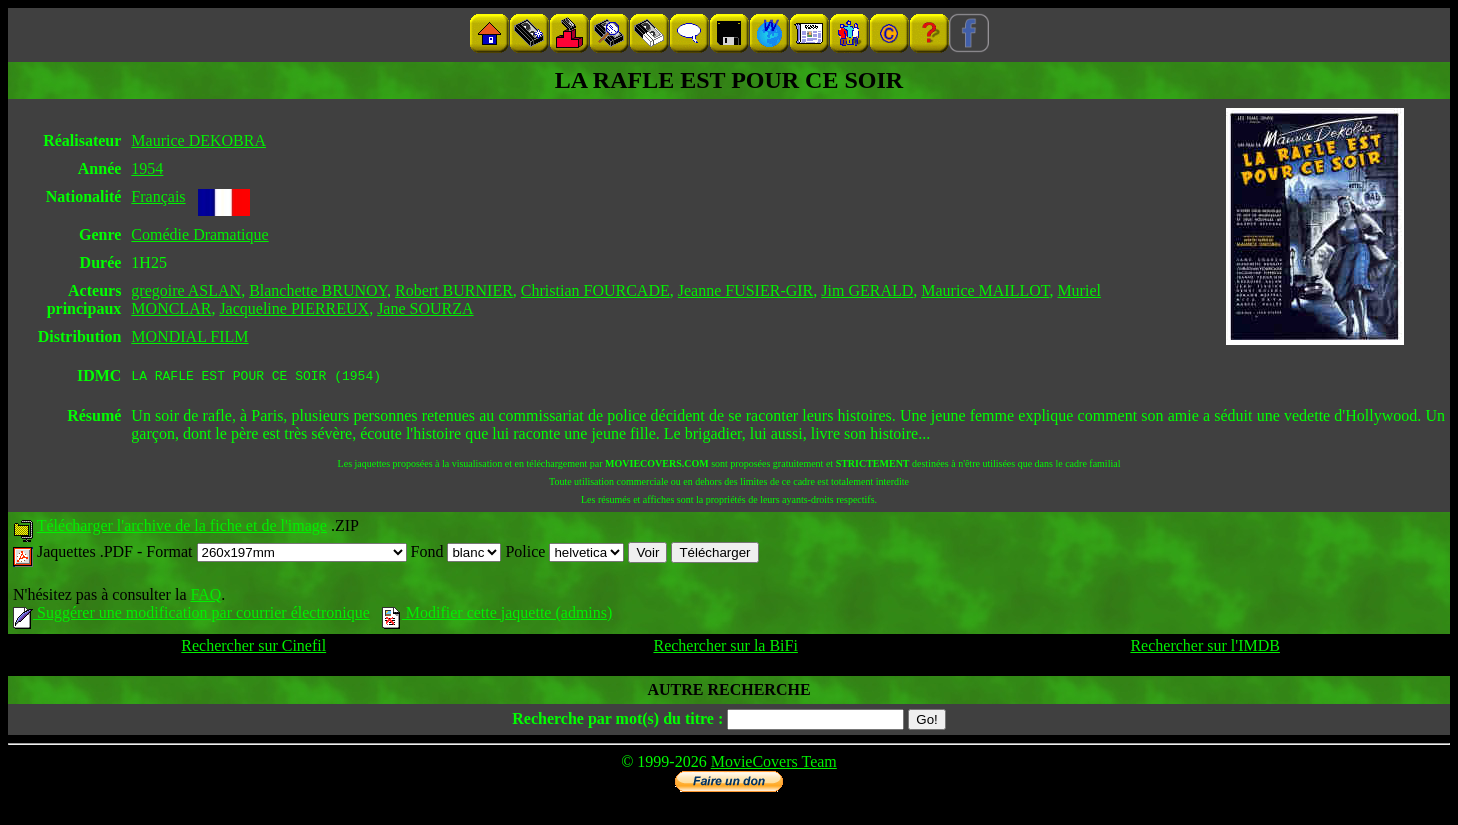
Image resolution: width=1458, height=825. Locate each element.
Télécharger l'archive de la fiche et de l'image (182, 528)
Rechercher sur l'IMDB (1205, 648)
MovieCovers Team (774, 764)
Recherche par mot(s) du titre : (617, 721)
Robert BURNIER (454, 290)
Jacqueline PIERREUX (294, 308)
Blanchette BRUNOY (318, 290)
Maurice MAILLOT (985, 290)
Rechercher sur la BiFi (725, 648)
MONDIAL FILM (189, 336)
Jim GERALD (867, 290)
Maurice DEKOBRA (198, 140)
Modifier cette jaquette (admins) (497, 615)
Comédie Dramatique (199, 234)
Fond (456, 554)
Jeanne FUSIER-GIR (746, 290)
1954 (147, 168)
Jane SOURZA (425, 308)
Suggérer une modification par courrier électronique (191, 615)
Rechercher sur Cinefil (253, 648)
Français (158, 196)
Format (276, 554)
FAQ (205, 597)
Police (564, 554)
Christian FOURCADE (595, 290)
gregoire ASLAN (186, 290)
